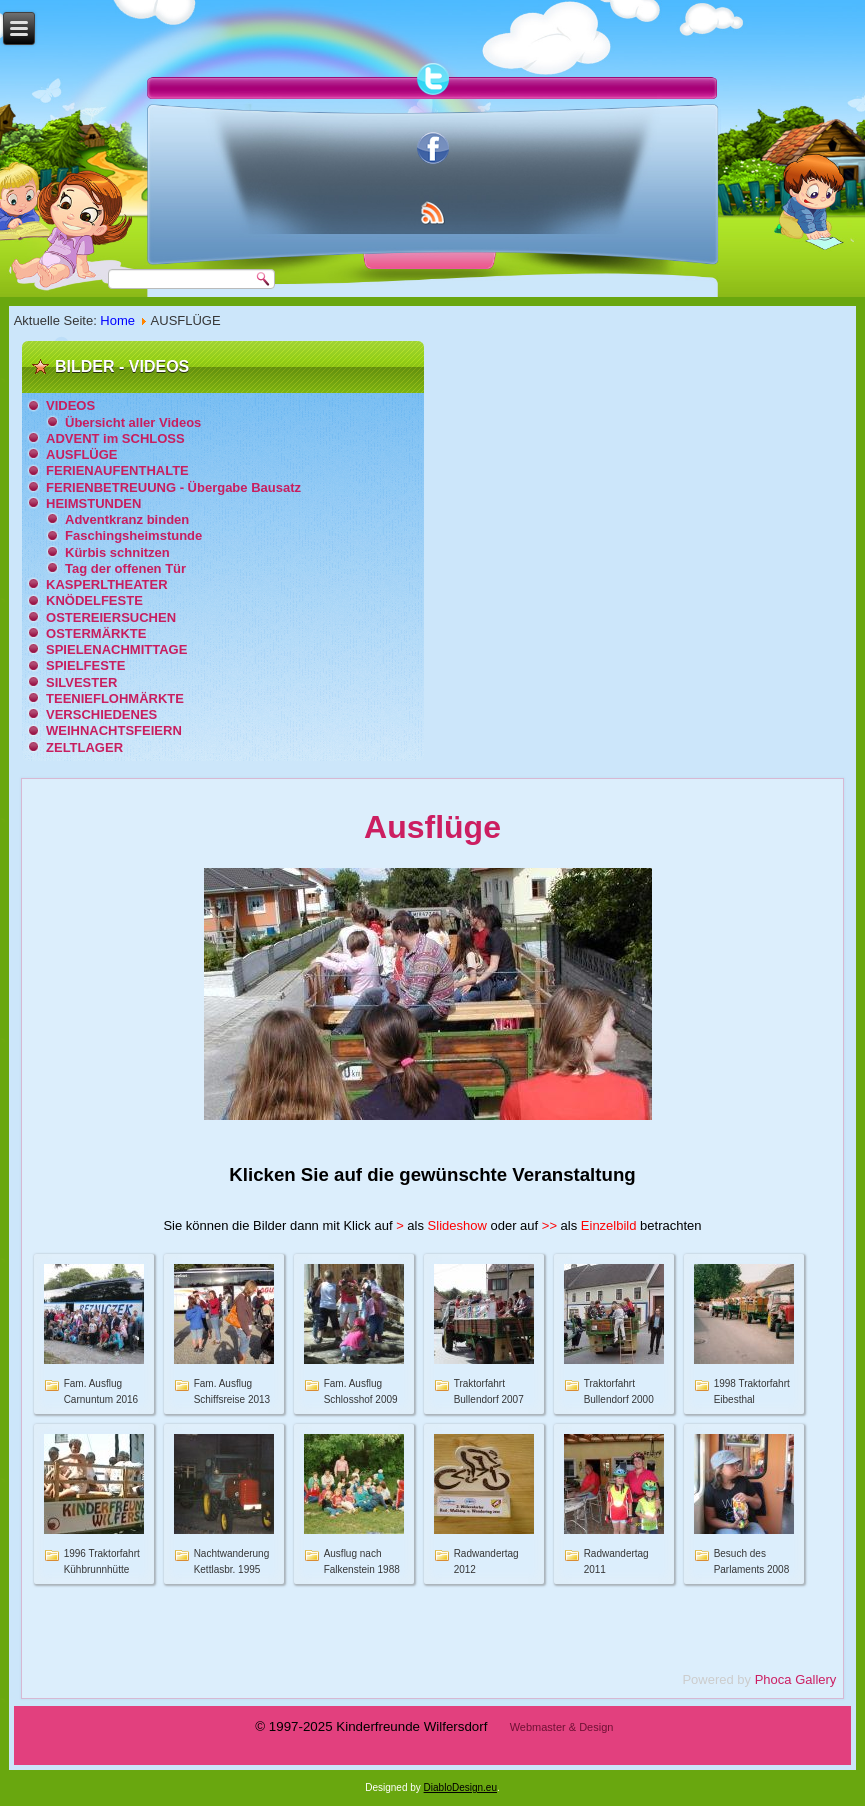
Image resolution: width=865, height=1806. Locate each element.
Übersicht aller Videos (133, 422)
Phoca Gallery (796, 1679)
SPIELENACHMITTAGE (116, 649)
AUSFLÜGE (82, 454)
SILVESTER (81, 682)
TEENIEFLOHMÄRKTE (115, 698)
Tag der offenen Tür (125, 568)
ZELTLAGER (84, 747)
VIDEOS (70, 405)
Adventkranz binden (127, 519)
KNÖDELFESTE (94, 600)
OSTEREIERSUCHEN (111, 617)
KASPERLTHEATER (107, 584)
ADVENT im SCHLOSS (115, 438)
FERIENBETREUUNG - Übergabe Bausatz (173, 487)
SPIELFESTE (85, 665)
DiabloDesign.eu (460, 1787)
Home (117, 320)
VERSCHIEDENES (101, 714)
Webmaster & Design (562, 1727)
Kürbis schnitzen (117, 552)
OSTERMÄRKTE (96, 633)
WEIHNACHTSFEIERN (114, 730)
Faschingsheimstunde (133, 535)
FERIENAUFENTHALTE (117, 470)
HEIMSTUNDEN (93, 503)
